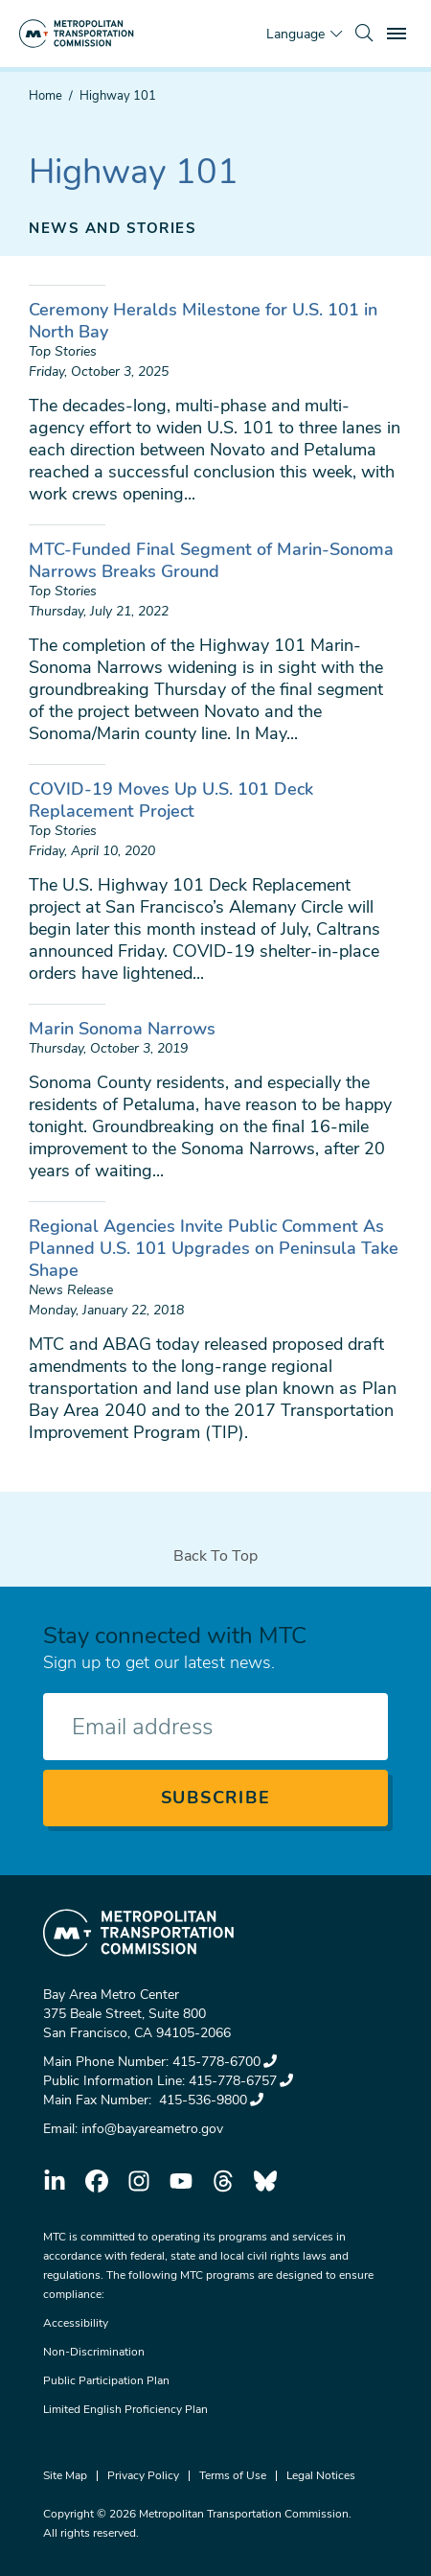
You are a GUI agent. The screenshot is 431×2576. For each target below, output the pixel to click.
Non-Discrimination (94, 2351)
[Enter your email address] (215, 1726)
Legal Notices (320, 2475)
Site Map (65, 2475)
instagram (138, 2181)
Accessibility (75, 2323)
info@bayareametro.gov (152, 2129)
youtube (181, 2181)
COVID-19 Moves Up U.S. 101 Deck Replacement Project (171, 800)
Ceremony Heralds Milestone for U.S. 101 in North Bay (203, 320)
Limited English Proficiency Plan (125, 2409)
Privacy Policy (143, 2475)
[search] (364, 33)
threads (223, 2181)
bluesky (265, 2181)
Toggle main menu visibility (399, 31)
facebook (96, 2181)
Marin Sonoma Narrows (122, 1028)
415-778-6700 (224, 2062)
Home (45, 95)
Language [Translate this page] (295, 34)
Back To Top (215, 1555)
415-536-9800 (209, 2100)
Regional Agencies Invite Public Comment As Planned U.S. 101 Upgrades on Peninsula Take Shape (213, 1248)
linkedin (54, 2181)
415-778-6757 (241, 2081)
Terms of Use (232, 2475)
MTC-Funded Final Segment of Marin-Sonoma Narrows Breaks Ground (211, 560)
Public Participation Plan (106, 2380)
